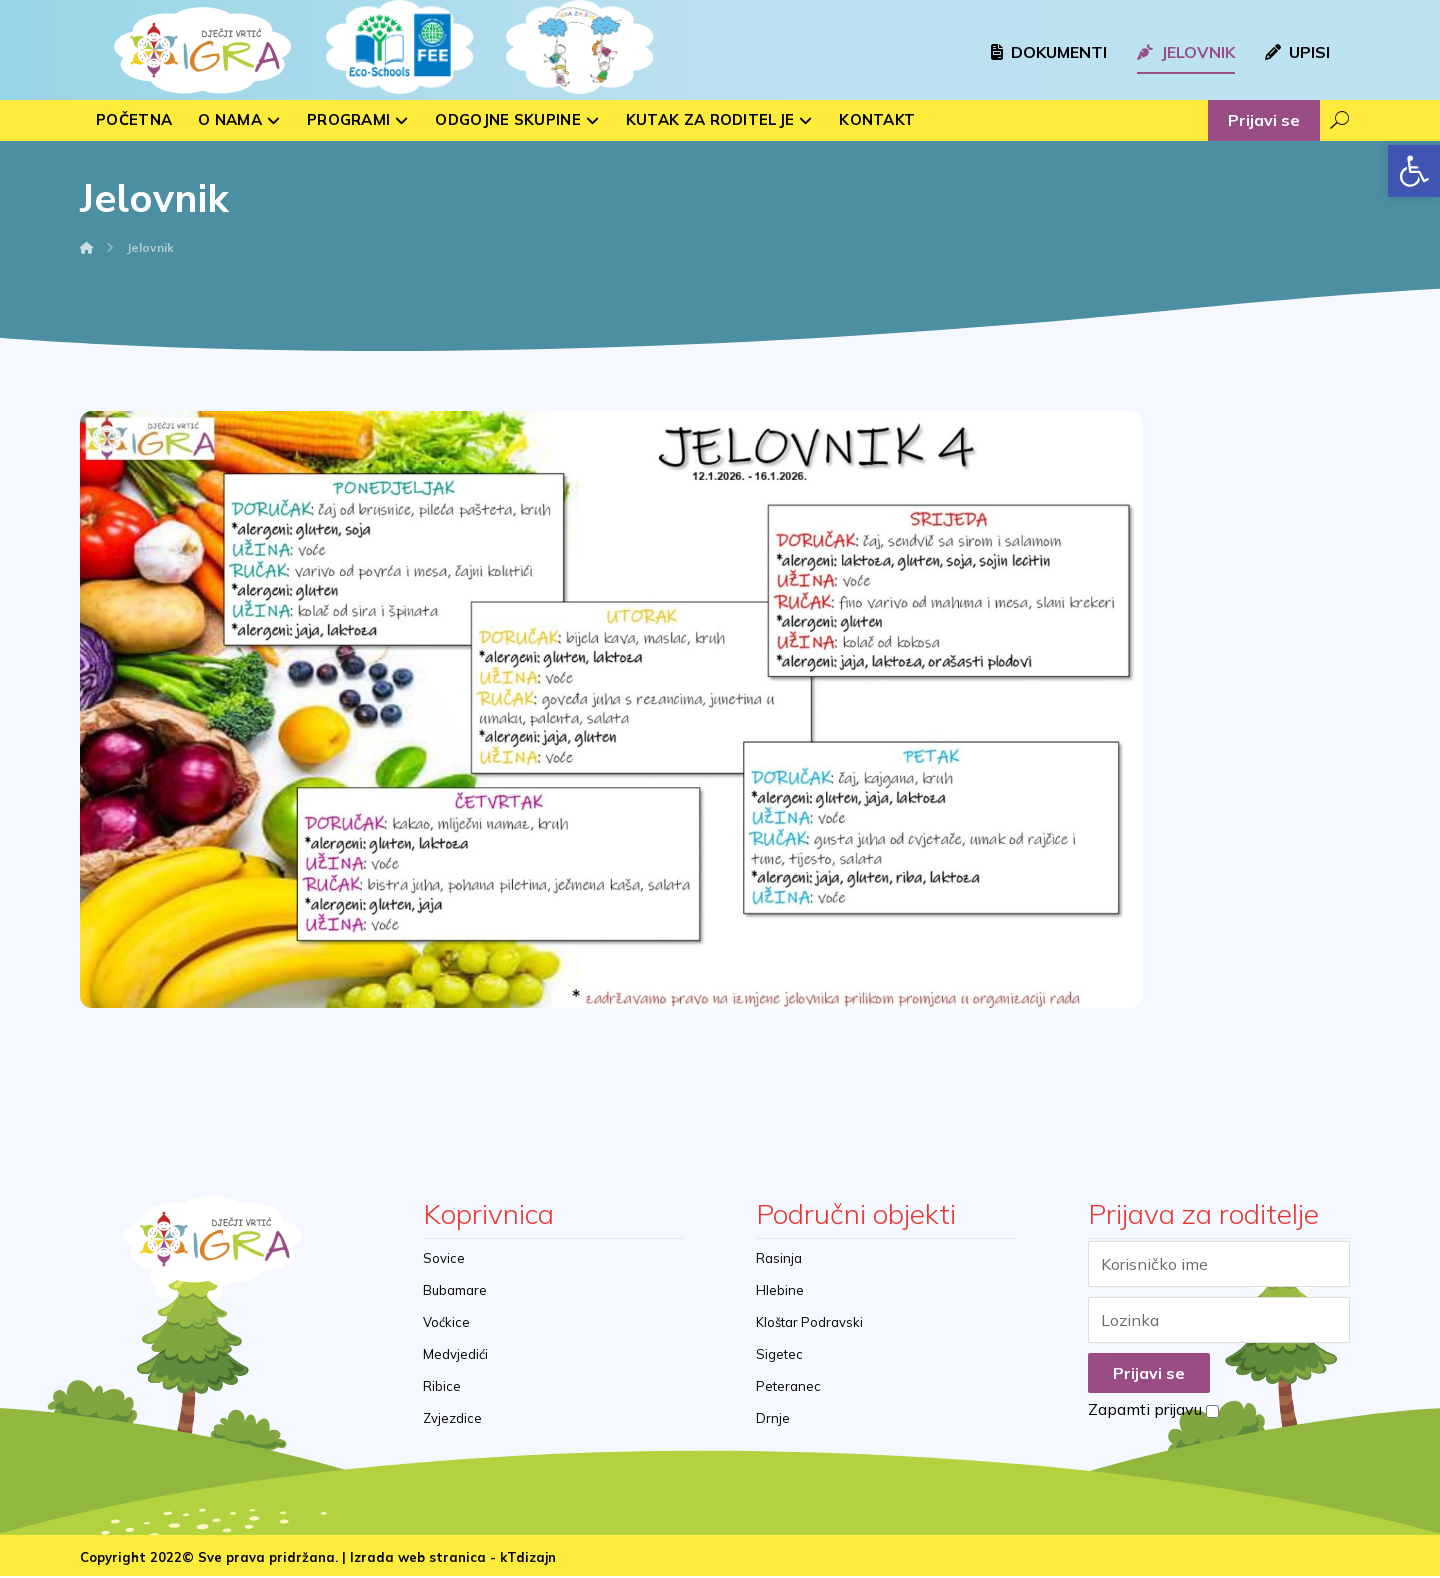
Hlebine (780, 1291)
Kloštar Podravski (809, 1323)
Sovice (444, 1259)
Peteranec (788, 1387)
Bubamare (455, 1291)
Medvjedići (455, 1355)
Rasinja (779, 1259)
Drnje (773, 1419)
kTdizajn (528, 1559)
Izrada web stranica (418, 1559)
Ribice (442, 1387)
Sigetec (779, 1355)
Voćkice (446, 1323)
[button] (1414, 171)
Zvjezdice (452, 1419)
